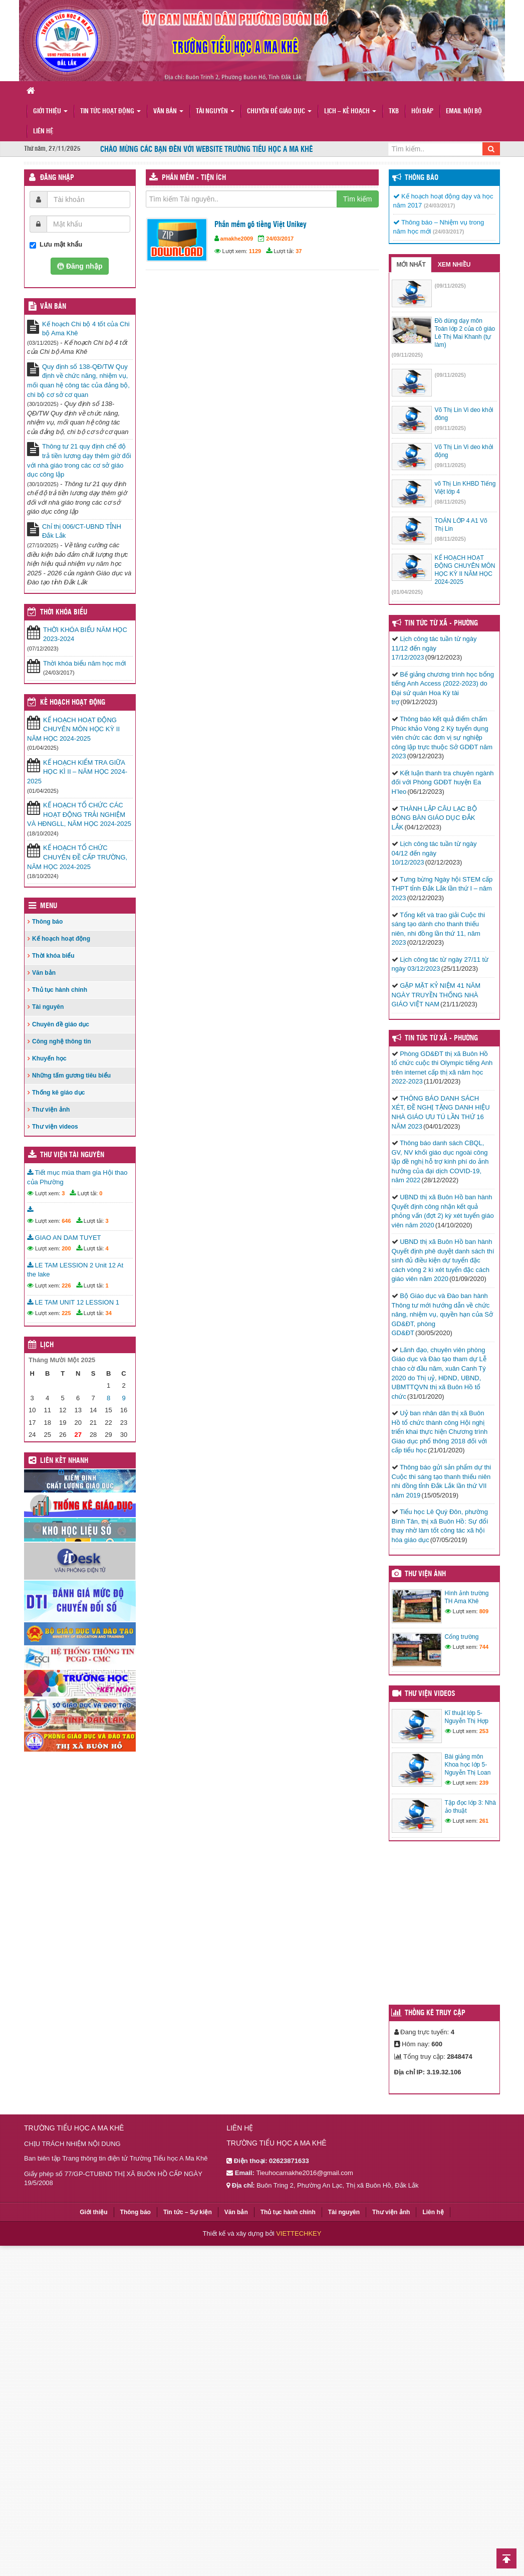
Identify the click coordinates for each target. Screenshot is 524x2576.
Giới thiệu (50, 111)
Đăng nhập (57, 177)
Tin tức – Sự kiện (187, 2212)
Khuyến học (49, 1058)
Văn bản (168, 111)
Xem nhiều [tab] (454, 264)
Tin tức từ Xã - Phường (441, 1038)
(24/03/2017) (439, 205)
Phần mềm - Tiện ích (194, 177)
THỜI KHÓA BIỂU (63, 612)
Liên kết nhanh (64, 1460)
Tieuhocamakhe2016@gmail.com (304, 2173)
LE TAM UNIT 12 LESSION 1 (73, 1302)
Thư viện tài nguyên (72, 1155)
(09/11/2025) (450, 286)
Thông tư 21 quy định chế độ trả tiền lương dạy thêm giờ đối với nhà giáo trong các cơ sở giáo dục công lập (79, 460)
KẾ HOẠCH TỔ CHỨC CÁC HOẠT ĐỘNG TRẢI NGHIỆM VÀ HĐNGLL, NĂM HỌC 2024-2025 (79, 814)
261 (483, 1821)
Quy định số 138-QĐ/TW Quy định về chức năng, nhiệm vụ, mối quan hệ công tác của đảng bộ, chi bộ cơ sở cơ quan (78, 380)
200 (66, 1248)
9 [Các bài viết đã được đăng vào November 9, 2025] (123, 1398)
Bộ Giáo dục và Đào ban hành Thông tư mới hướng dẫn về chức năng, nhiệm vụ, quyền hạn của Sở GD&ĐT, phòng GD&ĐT (442, 1314)
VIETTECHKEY (298, 2233)
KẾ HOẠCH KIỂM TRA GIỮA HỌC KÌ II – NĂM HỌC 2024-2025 (77, 772)
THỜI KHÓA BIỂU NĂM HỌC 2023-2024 (85, 634)
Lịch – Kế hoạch (350, 111)
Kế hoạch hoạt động (72, 702)
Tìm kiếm (357, 199)
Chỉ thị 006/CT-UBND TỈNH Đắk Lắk (81, 531)
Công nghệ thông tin (61, 1041)
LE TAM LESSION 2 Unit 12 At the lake (75, 1269)
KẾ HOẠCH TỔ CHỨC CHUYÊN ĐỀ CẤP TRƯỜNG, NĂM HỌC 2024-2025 (77, 857)
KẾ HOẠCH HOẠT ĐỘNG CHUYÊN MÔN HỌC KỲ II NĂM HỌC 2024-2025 (73, 729)
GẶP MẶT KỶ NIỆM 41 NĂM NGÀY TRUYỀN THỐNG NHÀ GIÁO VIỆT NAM (436, 995)
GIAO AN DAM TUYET (64, 1237)
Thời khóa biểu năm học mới (84, 663)
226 (66, 1285)
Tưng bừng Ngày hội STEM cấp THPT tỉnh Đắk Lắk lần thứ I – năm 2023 (442, 889)
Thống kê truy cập (435, 2013)
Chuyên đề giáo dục (279, 111)
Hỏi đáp (422, 111)
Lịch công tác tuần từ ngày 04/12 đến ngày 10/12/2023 (434, 853)
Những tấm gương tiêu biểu (71, 1075)
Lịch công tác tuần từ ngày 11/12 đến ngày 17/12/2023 (434, 648)
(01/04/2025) (407, 592)
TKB (394, 111)
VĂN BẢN (53, 306)
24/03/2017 (280, 239)
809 (483, 1611)
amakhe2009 (236, 239)
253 (483, 1731)
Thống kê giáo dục (58, 1092)
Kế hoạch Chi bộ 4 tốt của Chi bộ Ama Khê (86, 328)
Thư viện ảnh (51, 1109)
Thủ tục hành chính (59, 989)
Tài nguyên (215, 111)
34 (109, 1313)
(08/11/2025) (450, 502)
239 (483, 1783)
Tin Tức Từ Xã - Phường (441, 623)
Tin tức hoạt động (110, 111)
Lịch (47, 1345)
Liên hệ (43, 131)
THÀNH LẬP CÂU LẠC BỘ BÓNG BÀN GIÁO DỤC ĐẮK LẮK (434, 818)
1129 (255, 251)
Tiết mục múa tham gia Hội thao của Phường (77, 1177)
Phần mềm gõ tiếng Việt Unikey (260, 225)
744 (483, 1647)
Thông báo (47, 921)
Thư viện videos (55, 1126)
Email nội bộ (464, 111)
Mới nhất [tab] (411, 264)
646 (66, 1221)
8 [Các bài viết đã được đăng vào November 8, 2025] (108, 1398)
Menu (48, 906)
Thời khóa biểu (53, 955)
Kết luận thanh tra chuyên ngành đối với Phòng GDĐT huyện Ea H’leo (443, 782)
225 (66, 1313)
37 (299, 251)
